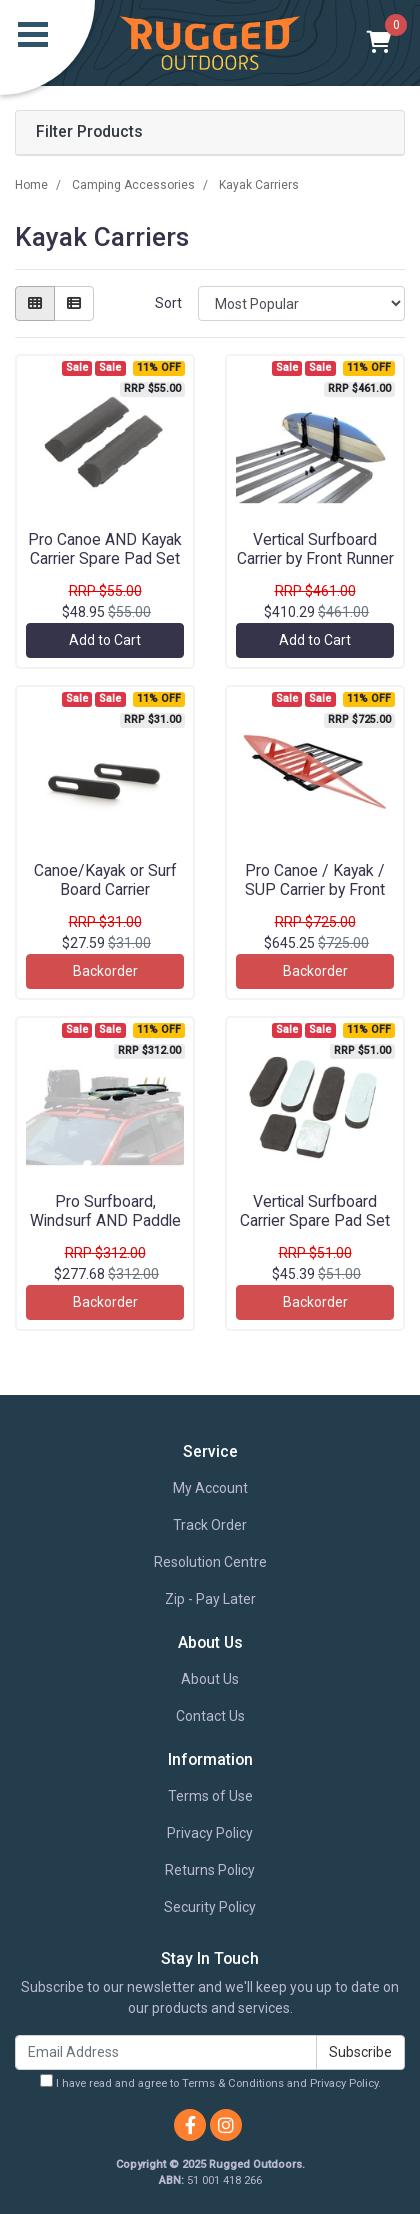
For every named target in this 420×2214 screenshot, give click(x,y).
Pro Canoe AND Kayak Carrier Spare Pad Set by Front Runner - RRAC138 (105, 568)
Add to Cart (105, 640)
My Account (210, 1488)
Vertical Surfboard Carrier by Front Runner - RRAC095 (315, 558)
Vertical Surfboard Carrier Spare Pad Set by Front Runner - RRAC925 (315, 1230)
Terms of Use (210, 1796)
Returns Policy (210, 1870)
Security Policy (210, 1907)
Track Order (210, 1525)
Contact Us (210, 1716)
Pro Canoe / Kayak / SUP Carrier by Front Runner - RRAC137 (315, 889)
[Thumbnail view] (35, 303)
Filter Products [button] (89, 132)
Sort (168, 303)
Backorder (105, 971)
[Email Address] (166, 2052)
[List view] (74, 303)
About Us (210, 1679)
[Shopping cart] (379, 43)
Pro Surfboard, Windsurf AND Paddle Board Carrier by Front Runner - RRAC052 (105, 1230)
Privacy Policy (210, 1833)
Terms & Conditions (233, 2083)
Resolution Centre (210, 1562)
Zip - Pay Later (210, 1599)
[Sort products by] (301, 303)
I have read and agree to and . (210, 2082)
